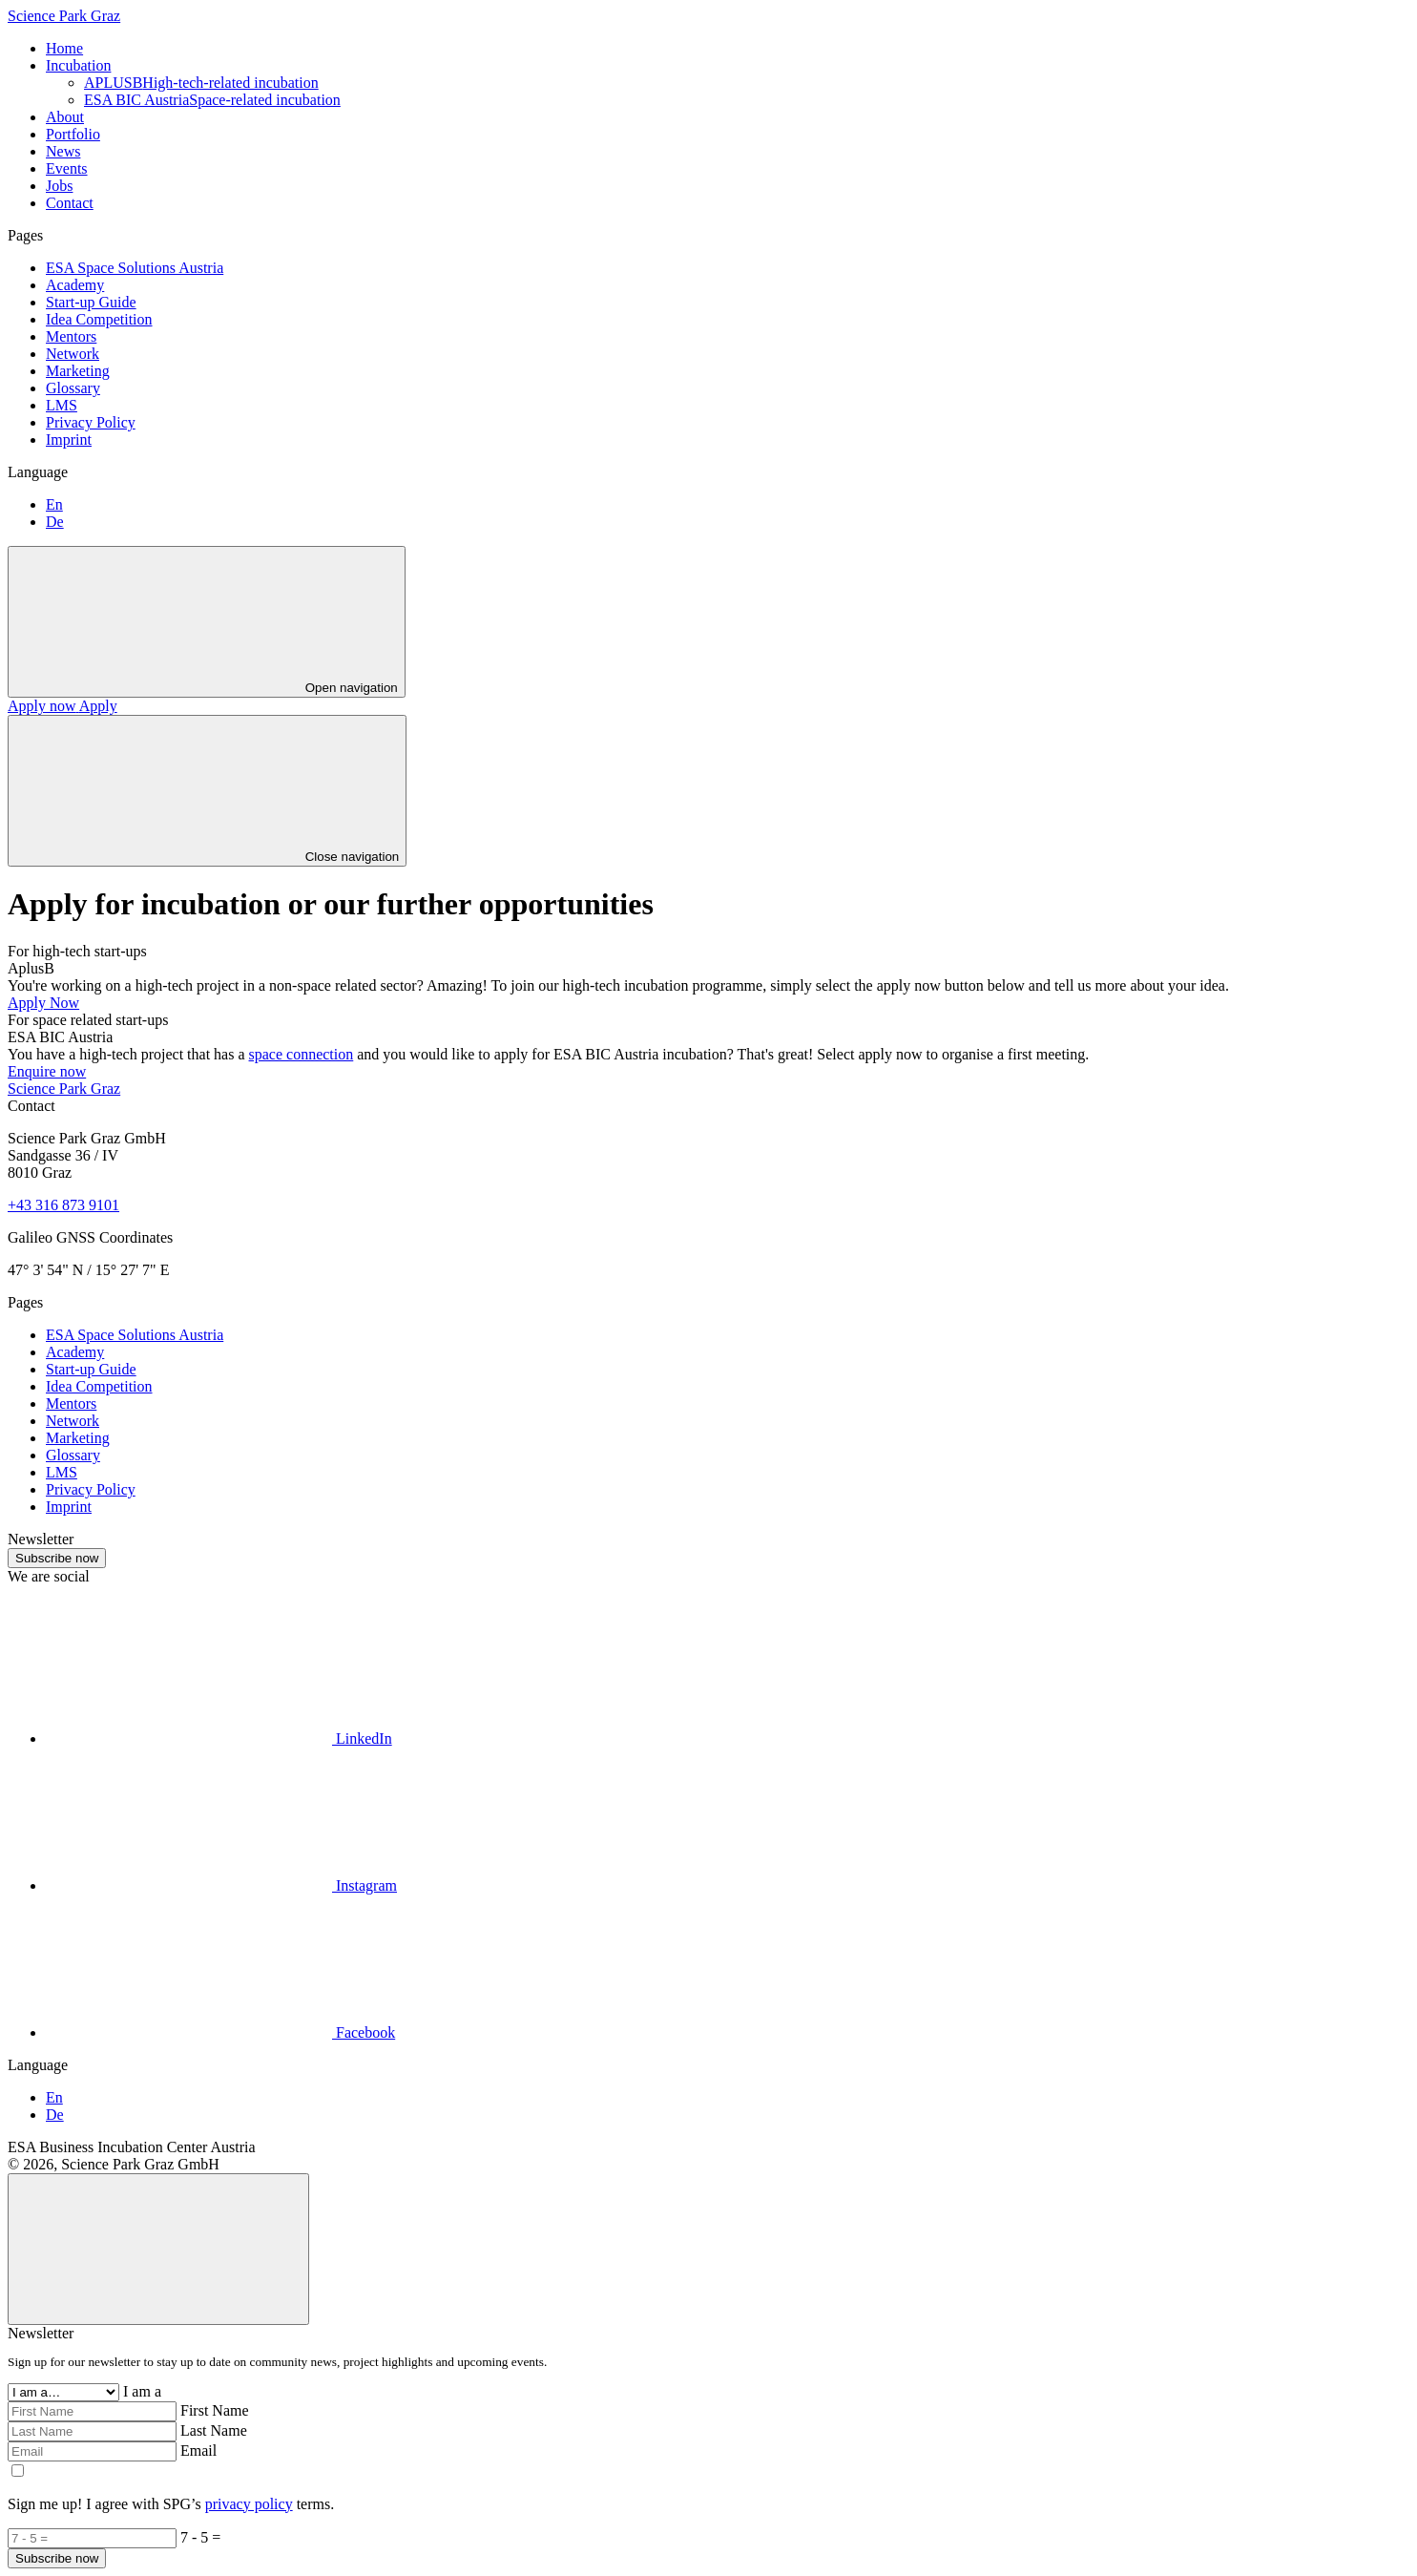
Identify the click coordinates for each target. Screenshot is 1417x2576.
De (55, 521)
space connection (301, 1054)
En (54, 504)
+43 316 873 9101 (63, 1205)
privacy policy (249, 2504)
